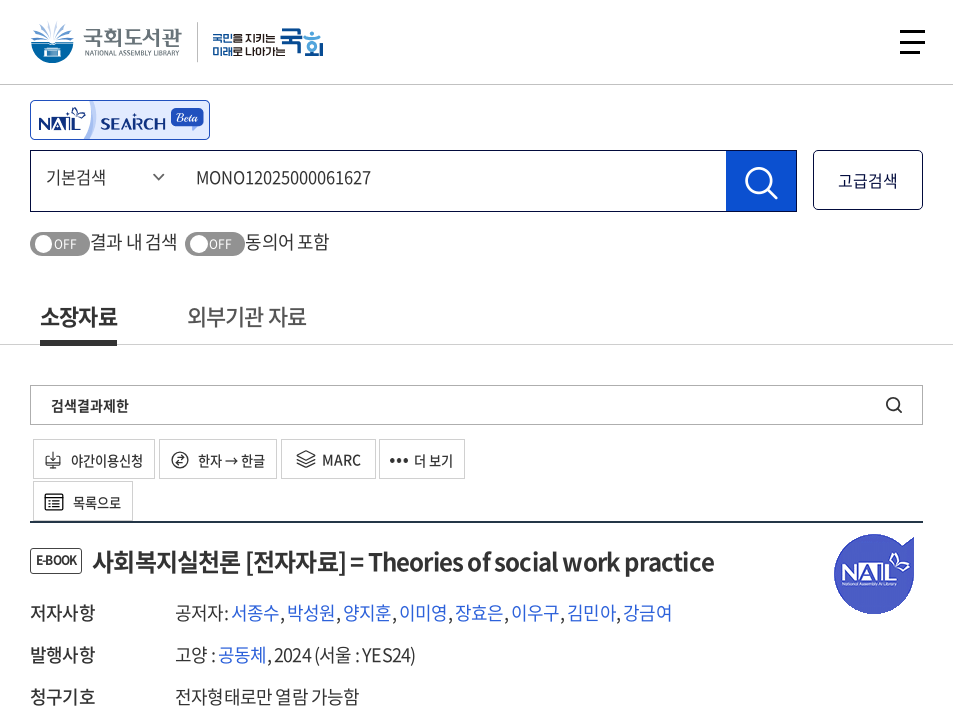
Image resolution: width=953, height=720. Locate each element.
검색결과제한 (90, 405)
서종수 (255, 612)
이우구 (535, 612)
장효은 (479, 612)
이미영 (423, 612)
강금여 (647, 612)
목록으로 (89, 501)
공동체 (242, 654)
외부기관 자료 (246, 315)
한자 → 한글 (237, 459)
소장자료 (78, 315)
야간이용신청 (101, 459)
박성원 (311, 612)
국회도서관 (110, 45)
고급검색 (868, 180)
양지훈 (367, 612)
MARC (353, 459)
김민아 (591, 612)
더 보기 (453, 459)
